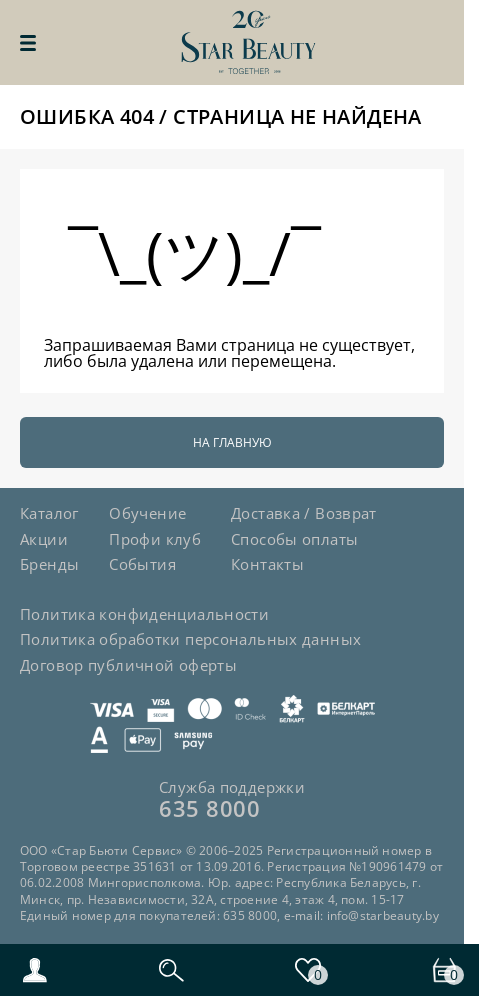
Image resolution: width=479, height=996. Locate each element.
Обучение (147, 513)
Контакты (267, 564)
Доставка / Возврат (304, 513)
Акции (44, 539)
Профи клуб (155, 539)
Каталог (49, 513)
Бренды (49, 564)
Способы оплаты (294, 539)
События (142, 564)
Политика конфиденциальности (144, 614)
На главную (232, 442)
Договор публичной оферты (128, 665)
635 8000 (209, 808)
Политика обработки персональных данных (190, 639)
